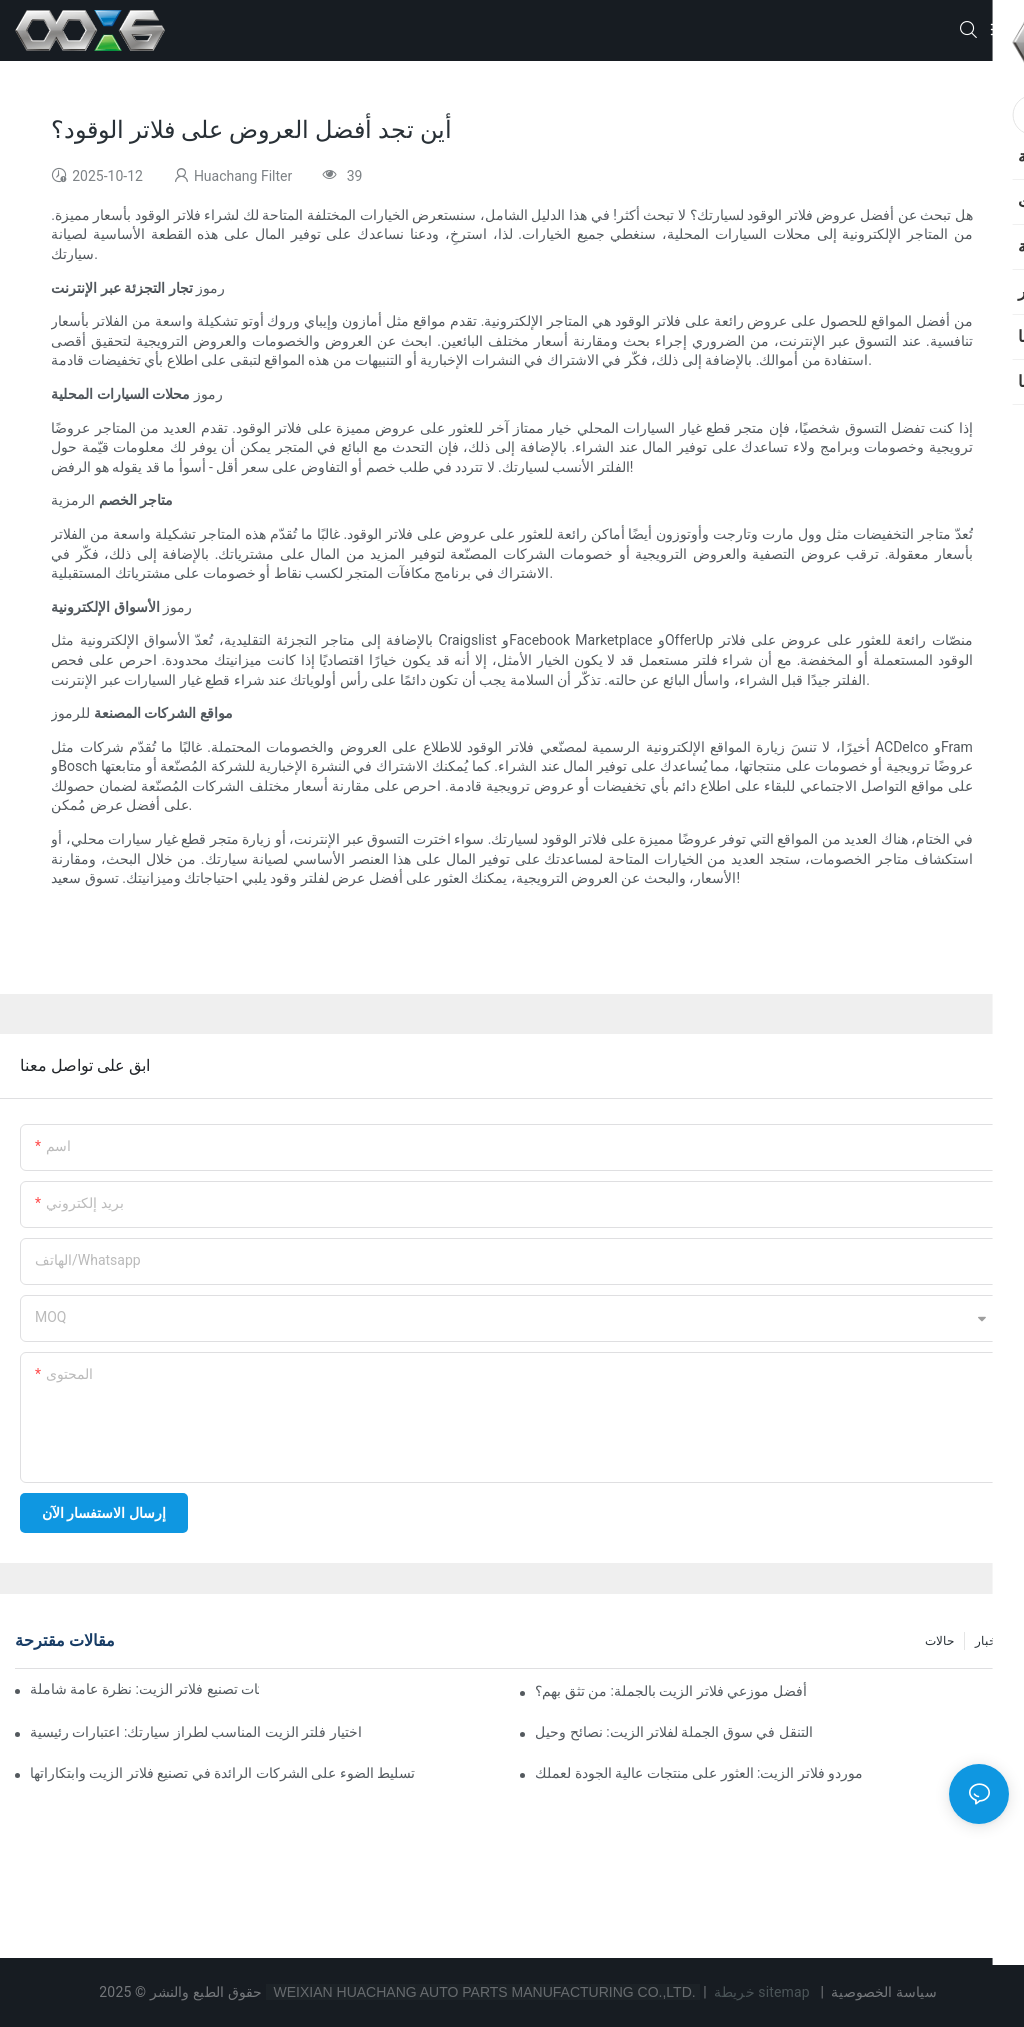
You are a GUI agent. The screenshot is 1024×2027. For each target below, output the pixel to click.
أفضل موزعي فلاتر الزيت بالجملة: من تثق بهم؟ (671, 1691)
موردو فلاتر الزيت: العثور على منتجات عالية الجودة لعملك (699, 1773)
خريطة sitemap (761, 1992)
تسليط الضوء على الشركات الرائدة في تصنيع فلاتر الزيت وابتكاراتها (222, 1773)
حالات (939, 1641)
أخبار (987, 1641)
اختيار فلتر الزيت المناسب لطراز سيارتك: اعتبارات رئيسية (196, 1732)
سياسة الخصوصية (884, 1992)
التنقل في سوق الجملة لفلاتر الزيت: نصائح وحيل (674, 1732)
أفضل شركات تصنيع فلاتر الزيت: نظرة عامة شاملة (144, 1689)
